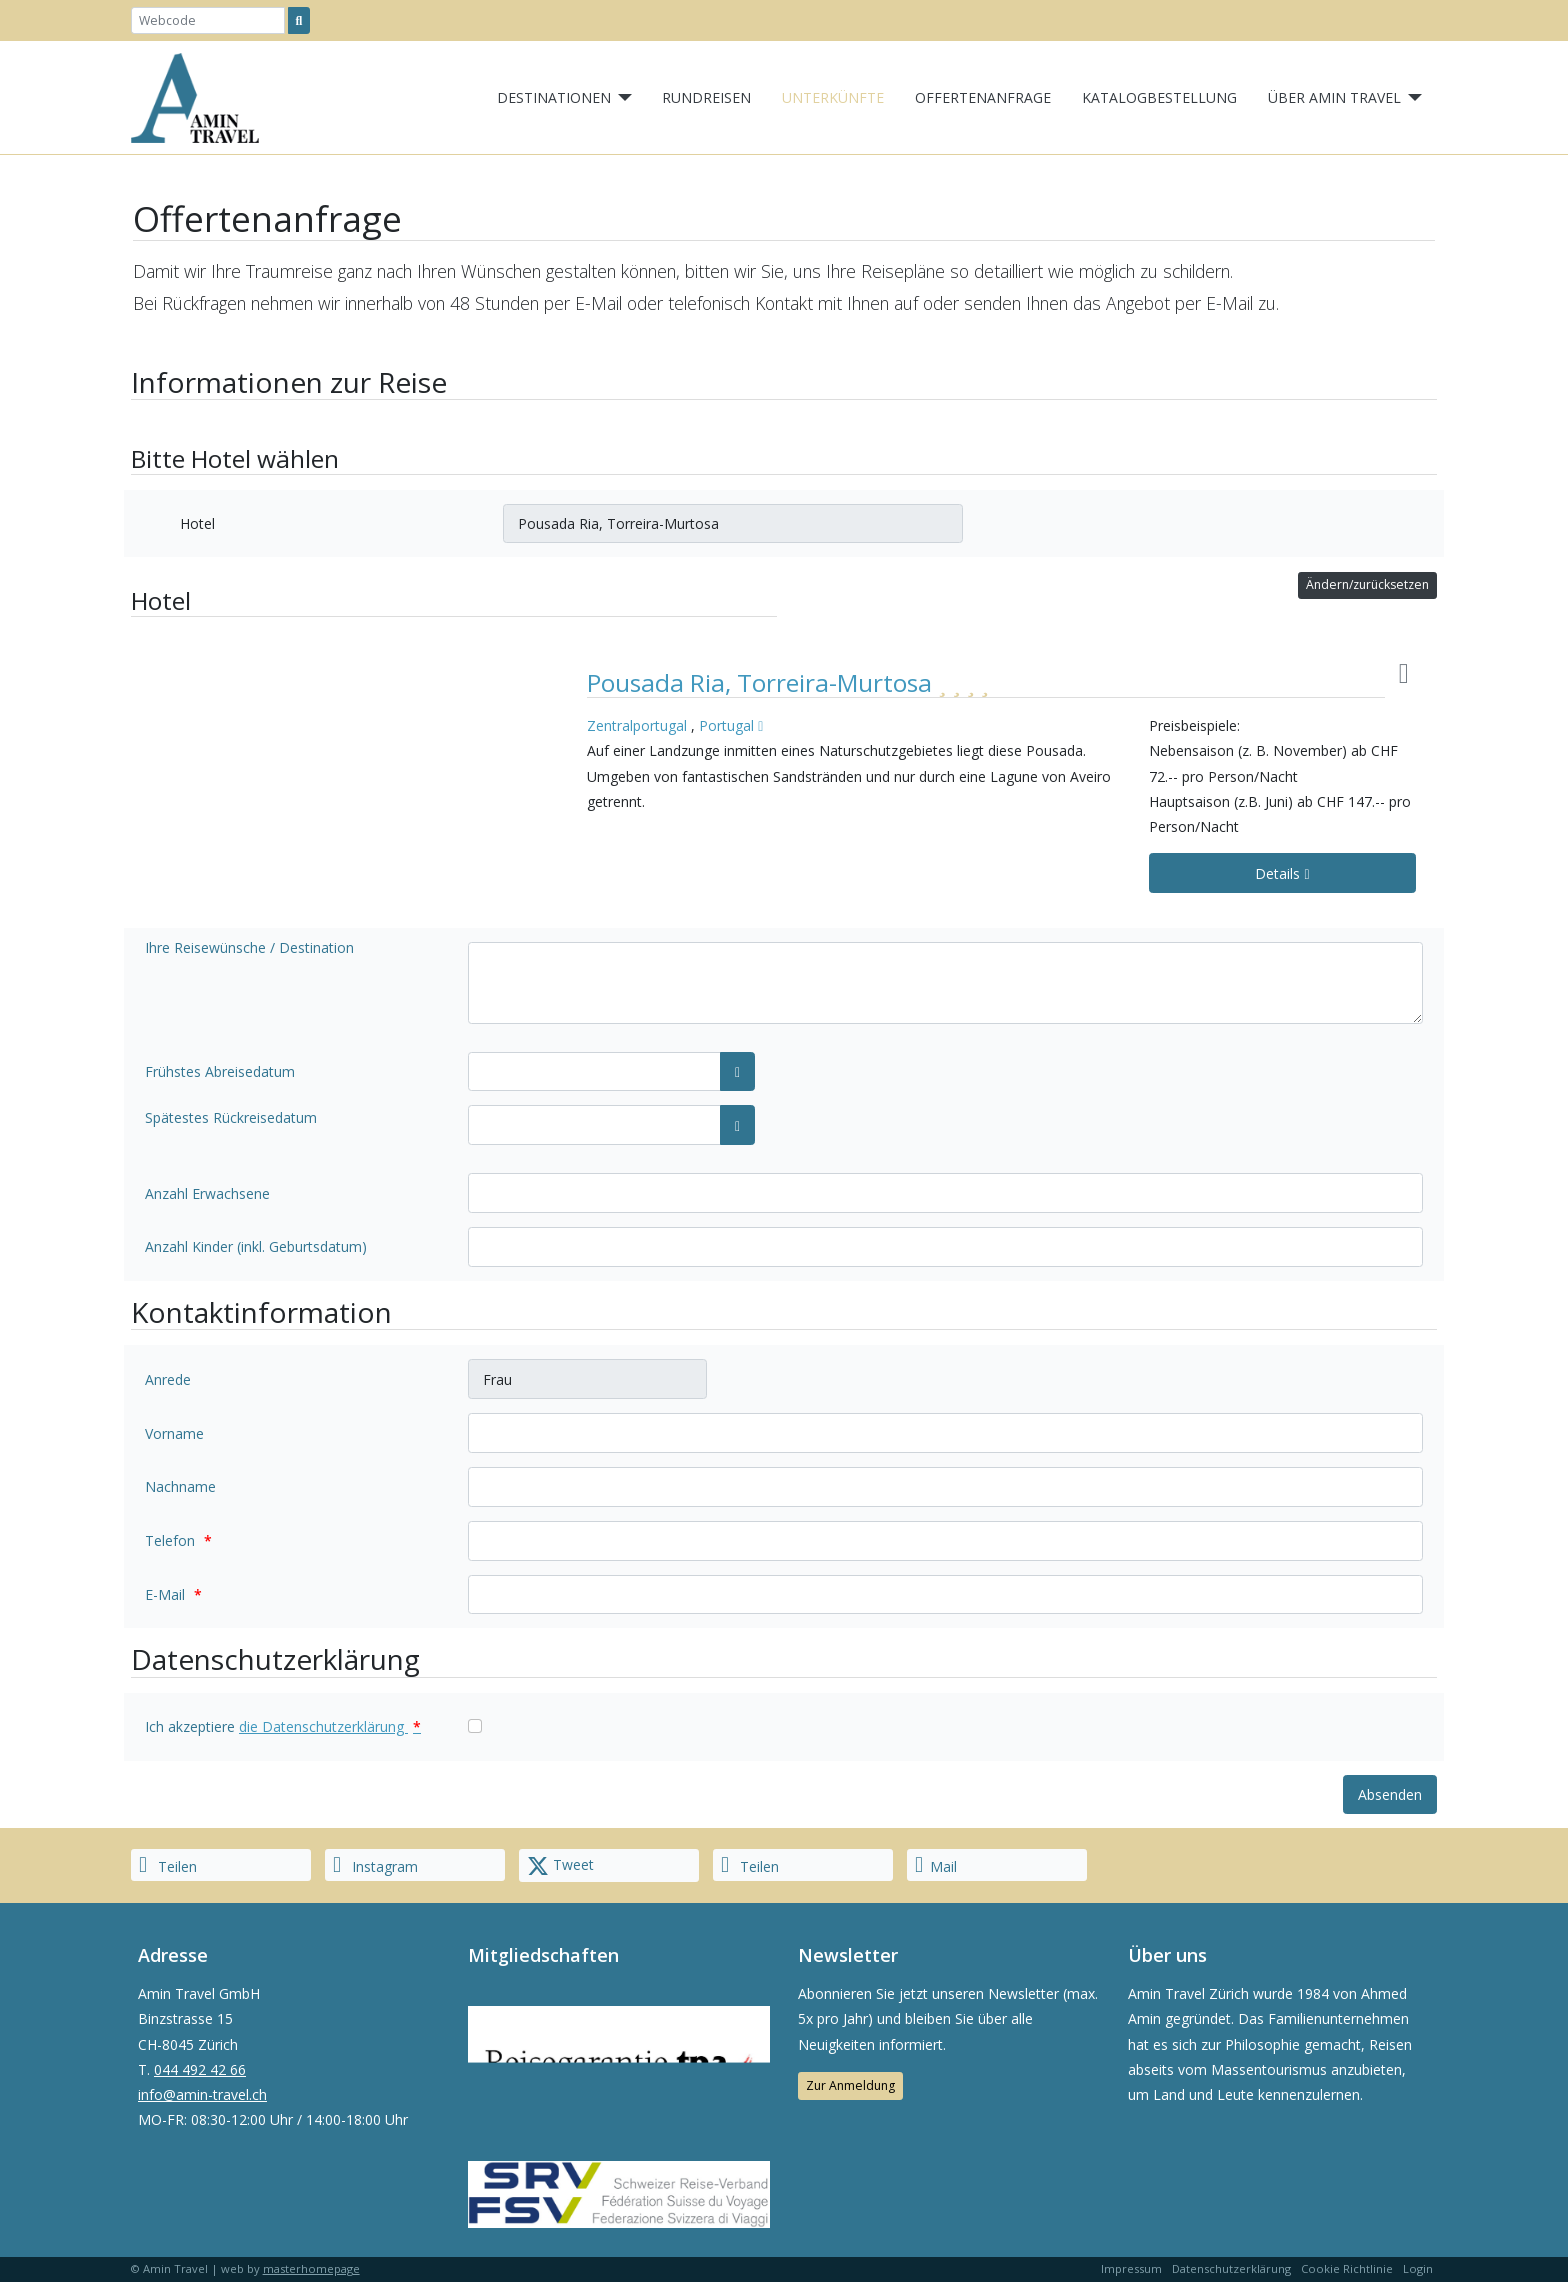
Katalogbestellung (1159, 97)
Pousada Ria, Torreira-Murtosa (762, 682)
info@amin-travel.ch (202, 2094)
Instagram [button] (375, 1865)
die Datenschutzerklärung (330, 1726)
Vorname (174, 1433)
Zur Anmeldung (850, 2085)
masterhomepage (311, 2268)
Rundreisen (706, 97)
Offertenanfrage (983, 97)
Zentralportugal (637, 725)
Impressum (1131, 2268)
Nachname (180, 1486)
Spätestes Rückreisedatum (231, 1117)
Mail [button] (936, 1865)
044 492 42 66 (200, 2069)
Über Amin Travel (1334, 97)
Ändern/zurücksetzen (1367, 584)
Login (1418, 2268)
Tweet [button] (560, 1866)
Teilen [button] (168, 1865)
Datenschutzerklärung (1231, 2268)
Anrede (168, 1379)
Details (1282, 873)
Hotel (197, 523)
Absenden (1390, 1794)
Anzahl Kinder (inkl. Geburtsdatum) (256, 1246)
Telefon (178, 1540)
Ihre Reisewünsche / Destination (249, 947)
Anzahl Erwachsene (207, 1193)
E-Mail (173, 1594)
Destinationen (554, 97)
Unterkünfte (833, 97)
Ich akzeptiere (283, 1726)
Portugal (726, 725)
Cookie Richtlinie (1347, 2268)
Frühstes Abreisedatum (220, 1071)
